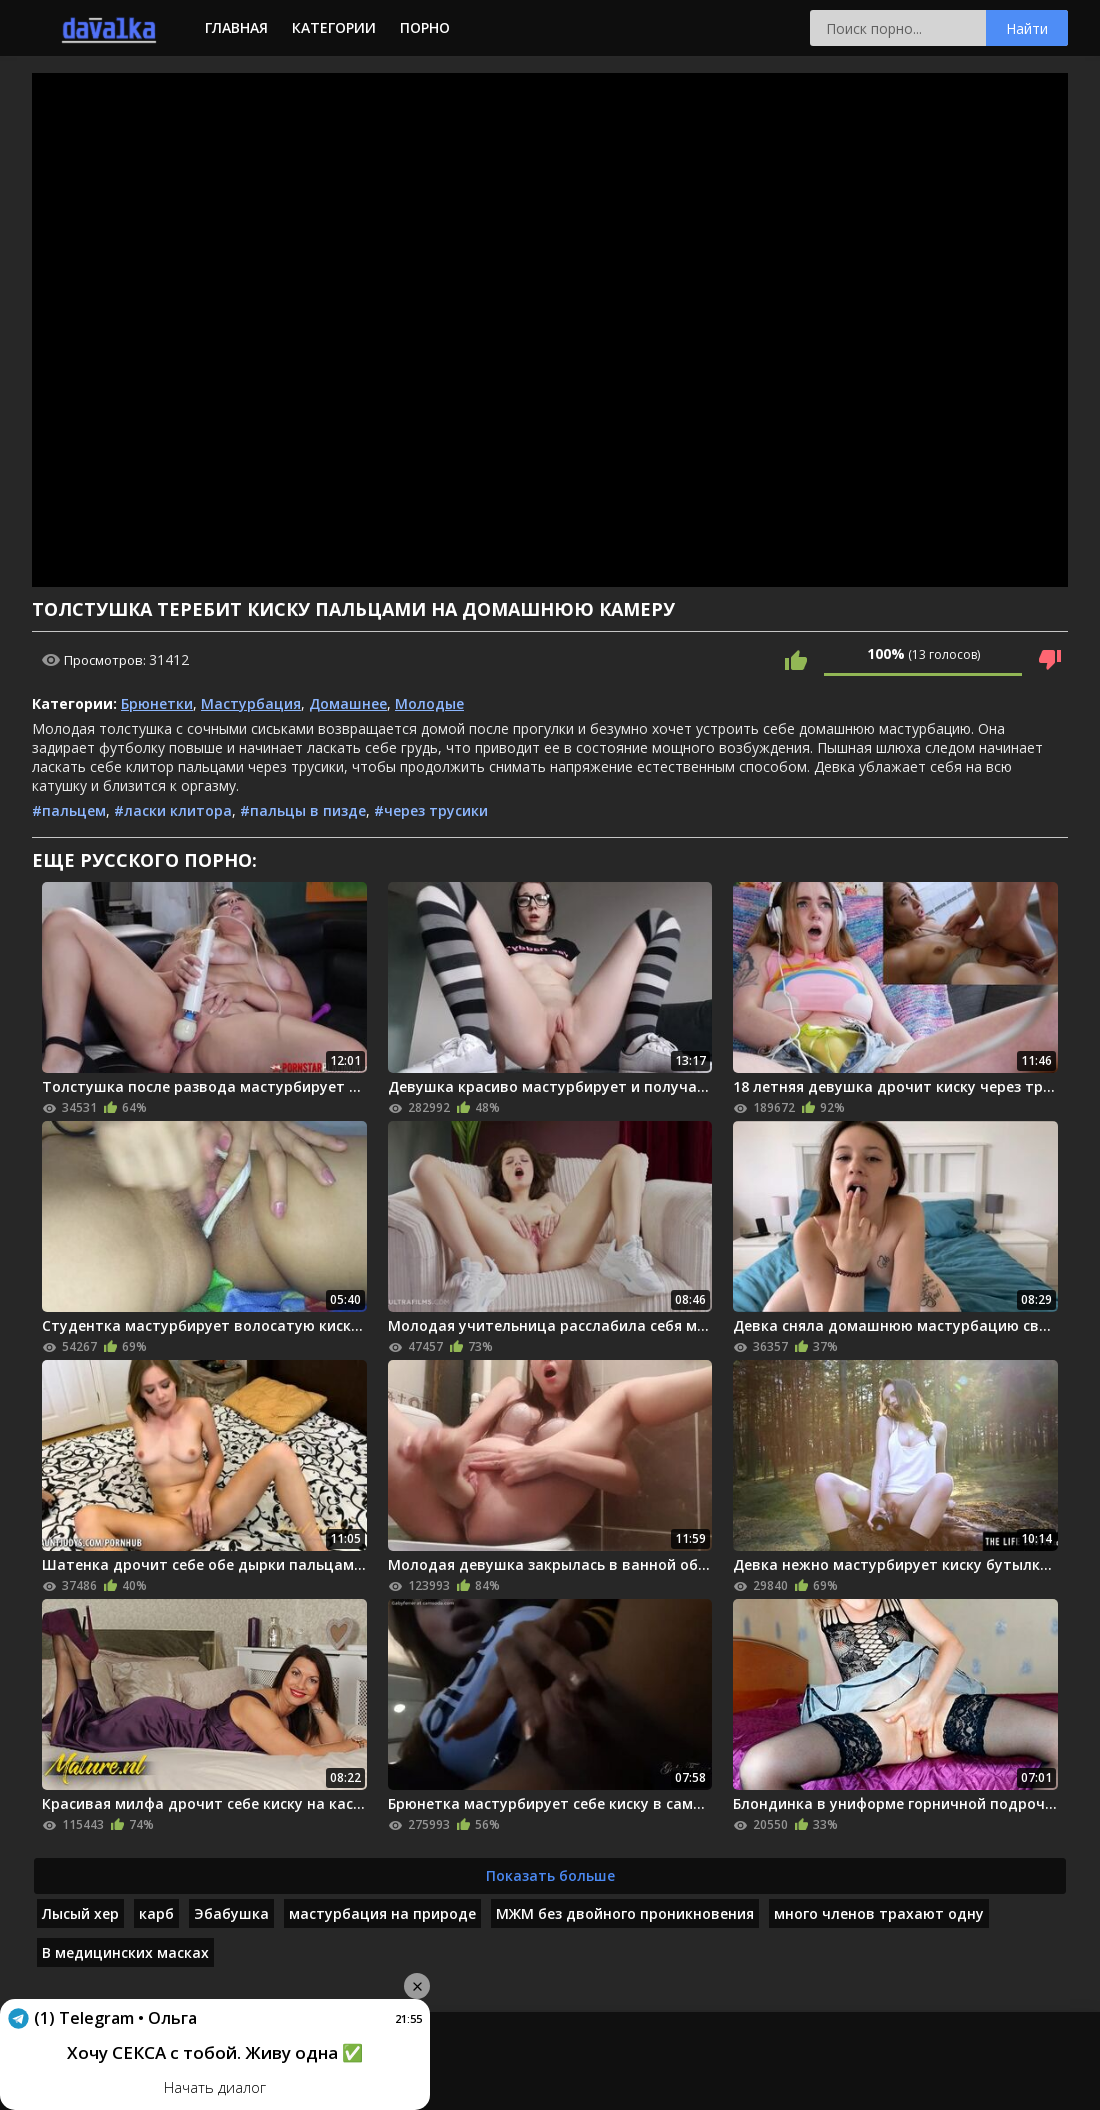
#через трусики (431, 810)
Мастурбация (251, 703)
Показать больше (550, 1875)
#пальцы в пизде (303, 810)
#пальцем (69, 810)
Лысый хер (80, 1913)
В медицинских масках (125, 1952)
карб (156, 1913)
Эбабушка (231, 1913)
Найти (1027, 28)
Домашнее (348, 703)
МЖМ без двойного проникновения (625, 1913)
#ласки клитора (173, 810)
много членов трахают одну (879, 1913)
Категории (334, 27)
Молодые (429, 703)
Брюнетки (157, 703)
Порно (425, 27)
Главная (236, 27)
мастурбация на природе (382, 1913)
